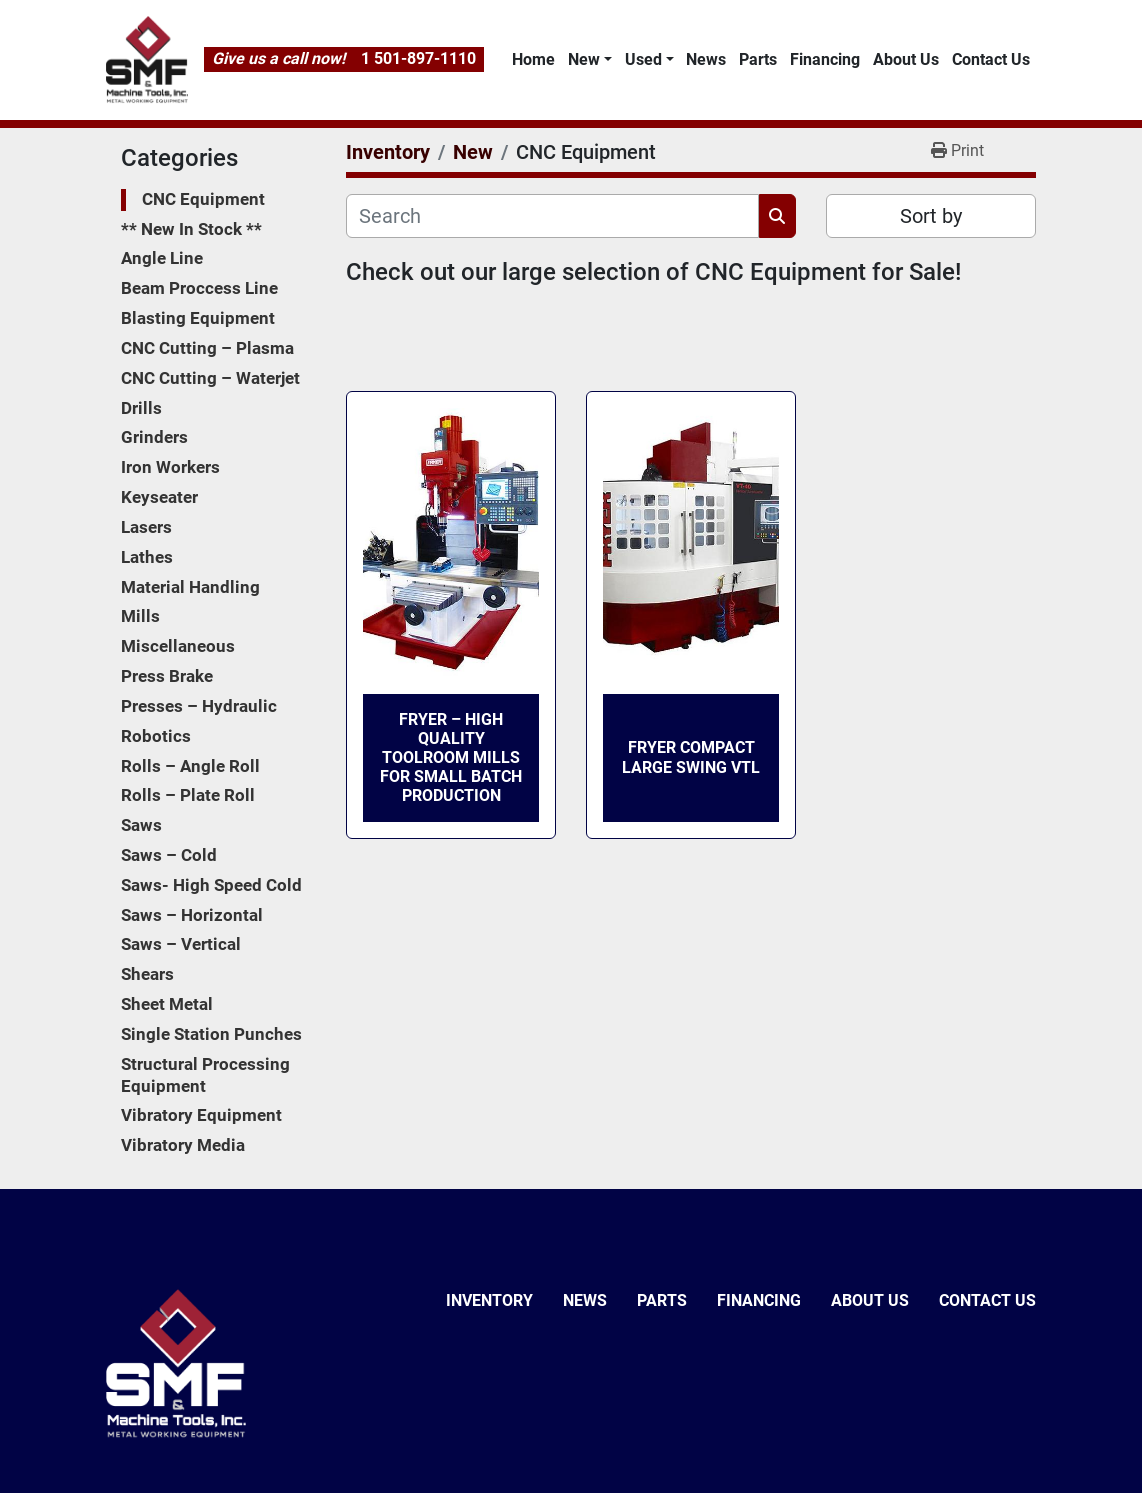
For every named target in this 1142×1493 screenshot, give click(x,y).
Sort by (931, 216)
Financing (825, 59)
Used (643, 59)
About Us (906, 59)
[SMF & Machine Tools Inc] (176, 1362)
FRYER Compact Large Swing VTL (691, 757)
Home (533, 59)
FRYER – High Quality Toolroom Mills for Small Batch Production (451, 758)
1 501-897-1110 (418, 58)
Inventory (489, 1300)
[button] (589, 60)
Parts (758, 59)
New (584, 59)
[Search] (552, 216)
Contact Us (991, 59)
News (706, 59)
